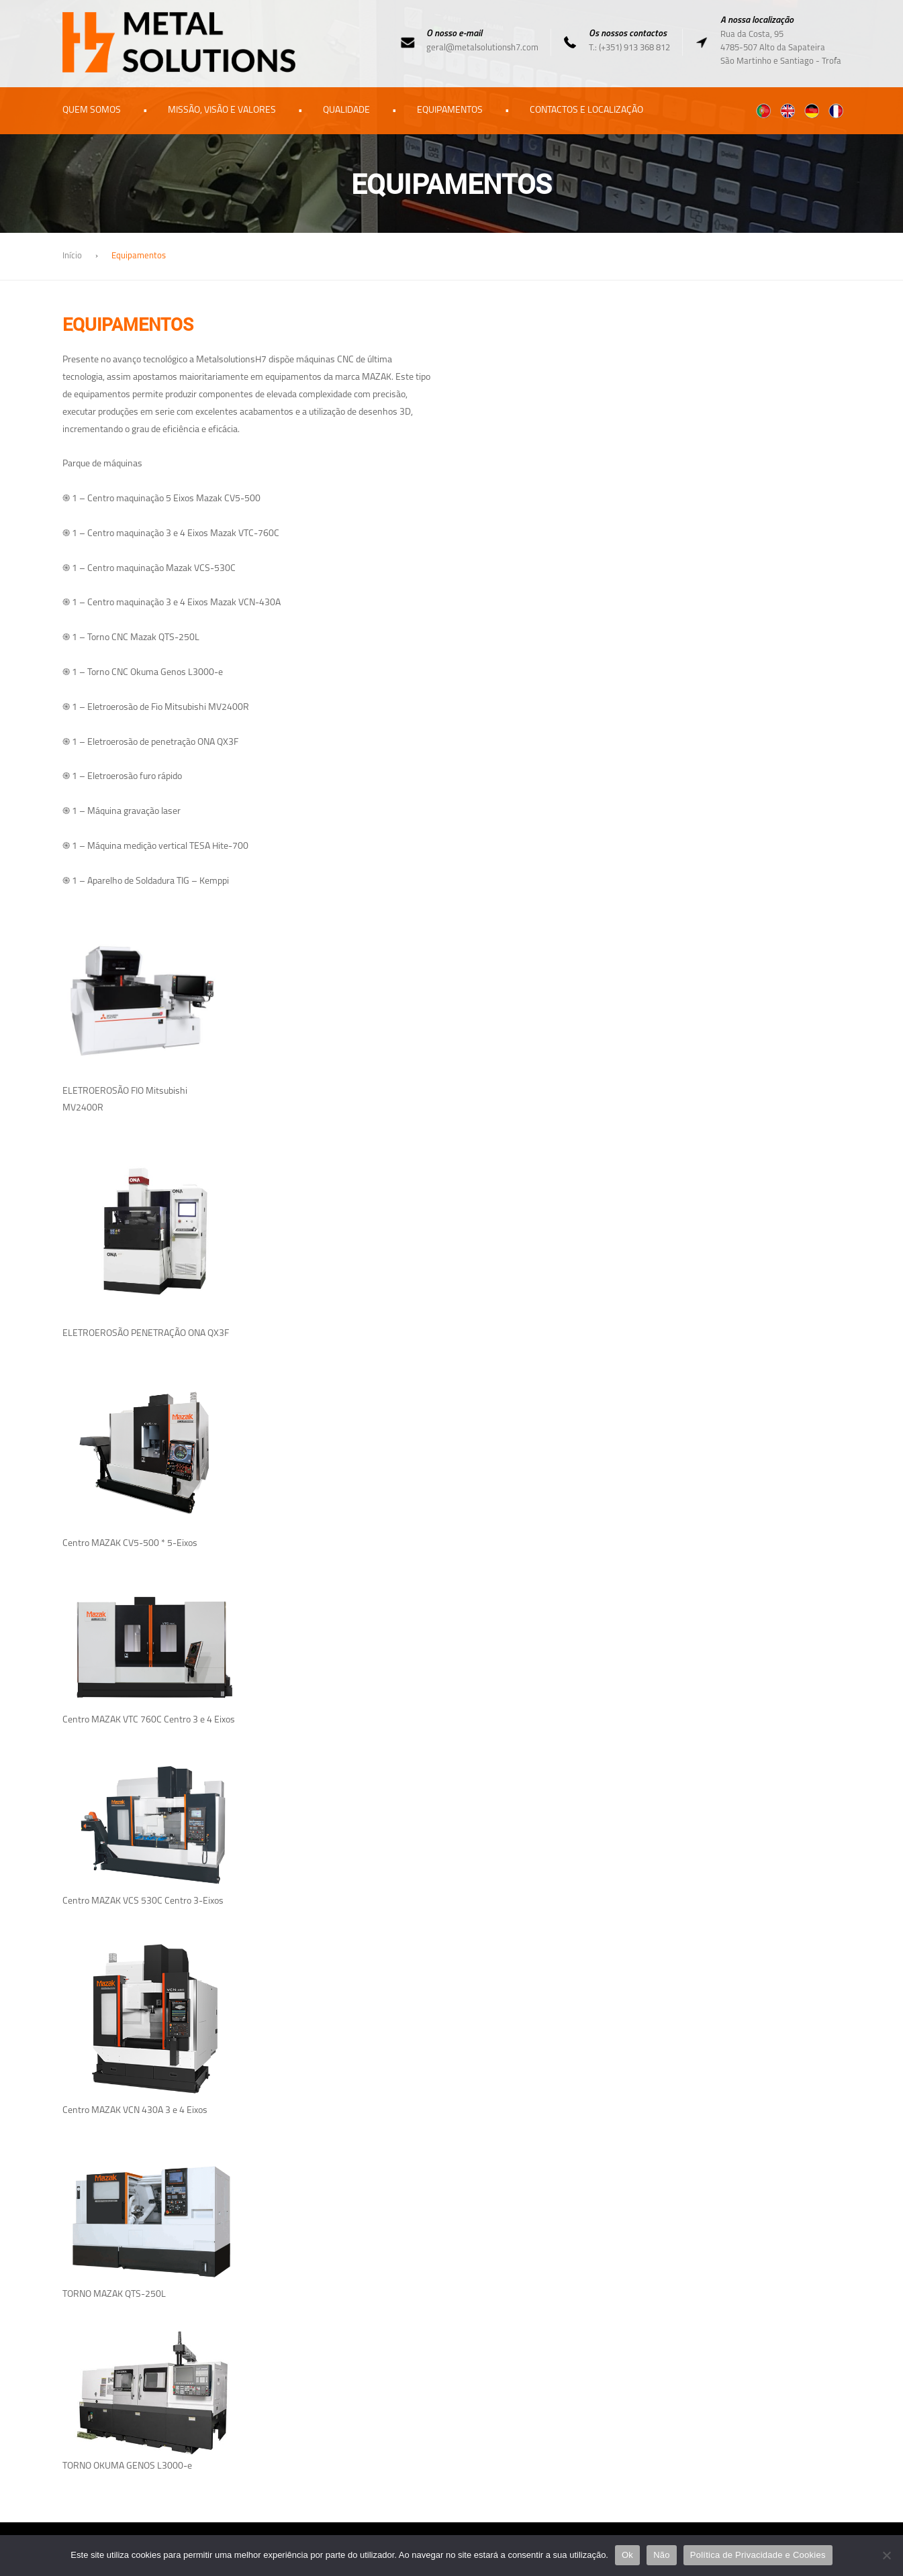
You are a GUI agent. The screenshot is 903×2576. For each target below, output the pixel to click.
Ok (627, 2555)
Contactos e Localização (586, 110)
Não (661, 2555)
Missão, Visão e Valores (222, 110)
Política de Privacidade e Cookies (758, 2555)
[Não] (886, 2555)
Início (72, 256)
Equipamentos (450, 110)
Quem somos (91, 110)
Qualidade (346, 110)
